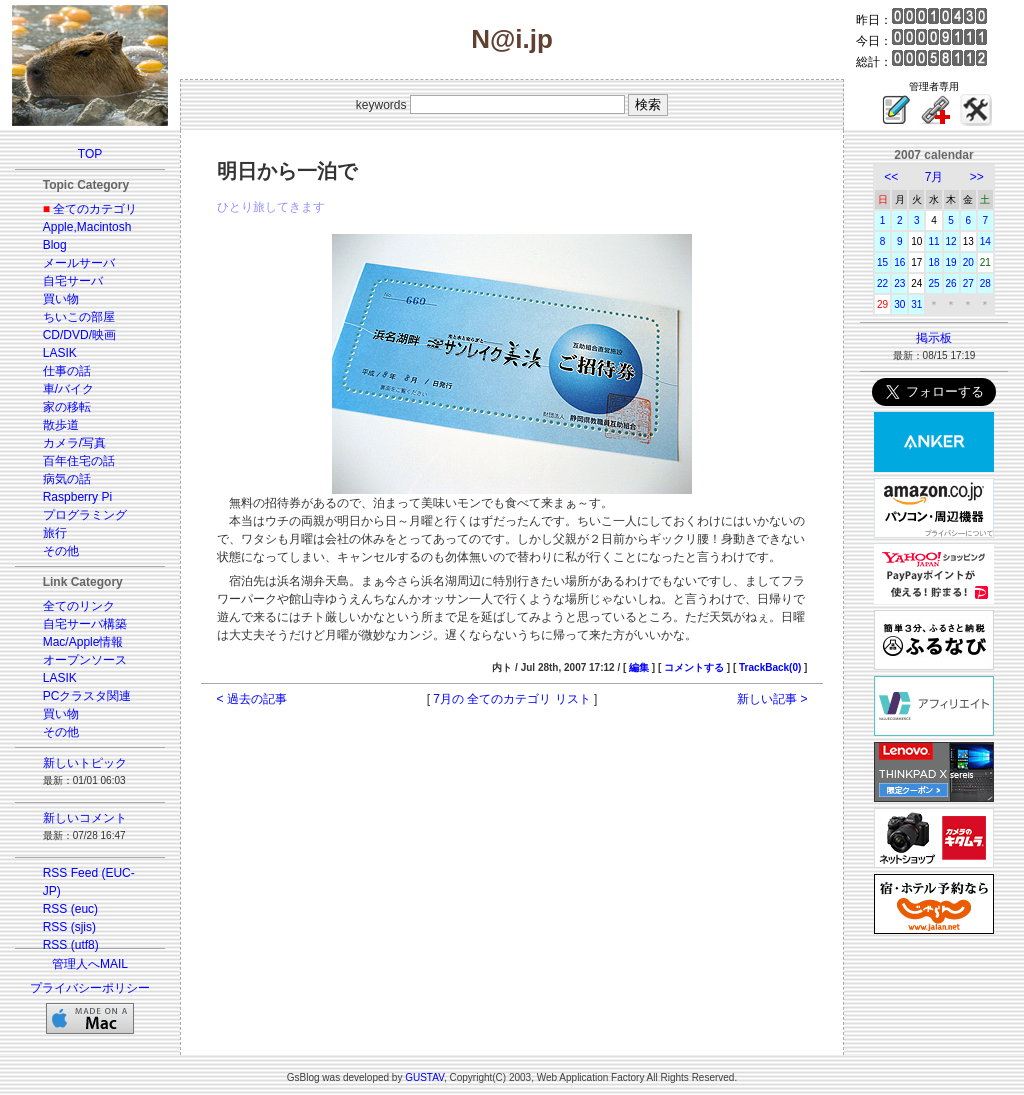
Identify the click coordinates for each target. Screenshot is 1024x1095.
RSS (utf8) (71, 945)
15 (882, 262)
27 (968, 283)
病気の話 (67, 479)
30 (899, 304)
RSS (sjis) (69, 927)
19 (951, 262)
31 (916, 304)
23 (899, 283)
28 (985, 283)
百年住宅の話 (79, 461)
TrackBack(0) (770, 667)
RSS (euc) (70, 909)
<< (891, 177)
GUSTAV (424, 1077)
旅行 (55, 533)
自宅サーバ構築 (85, 624)
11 (933, 241)
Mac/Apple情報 (83, 642)
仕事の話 (67, 371)
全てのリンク (79, 606)
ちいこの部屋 (79, 317)
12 (951, 241)
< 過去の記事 (252, 699)
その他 (61, 551)
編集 (639, 667)
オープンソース (85, 660)
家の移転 (67, 407)
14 (985, 241)
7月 (934, 177)
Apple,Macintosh (87, 227)
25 (933, 283)
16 (899, 262)
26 (951, 283)
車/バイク (68, 389)
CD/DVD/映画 (79, 335)
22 (882, 283)
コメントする (694, 667)
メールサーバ (79, 263)
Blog (55, 245)
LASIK (60, 353)
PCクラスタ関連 (87, 696)
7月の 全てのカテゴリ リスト (511, 699)
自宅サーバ (73, 281)
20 (968, 262)
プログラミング (85, 515)
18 (933, 262)
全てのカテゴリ (95, 209)
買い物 (61, 299)
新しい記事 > (772, 699)
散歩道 (61, 425)
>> (977, 177)
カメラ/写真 (74, 443)
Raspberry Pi (77, 497)
